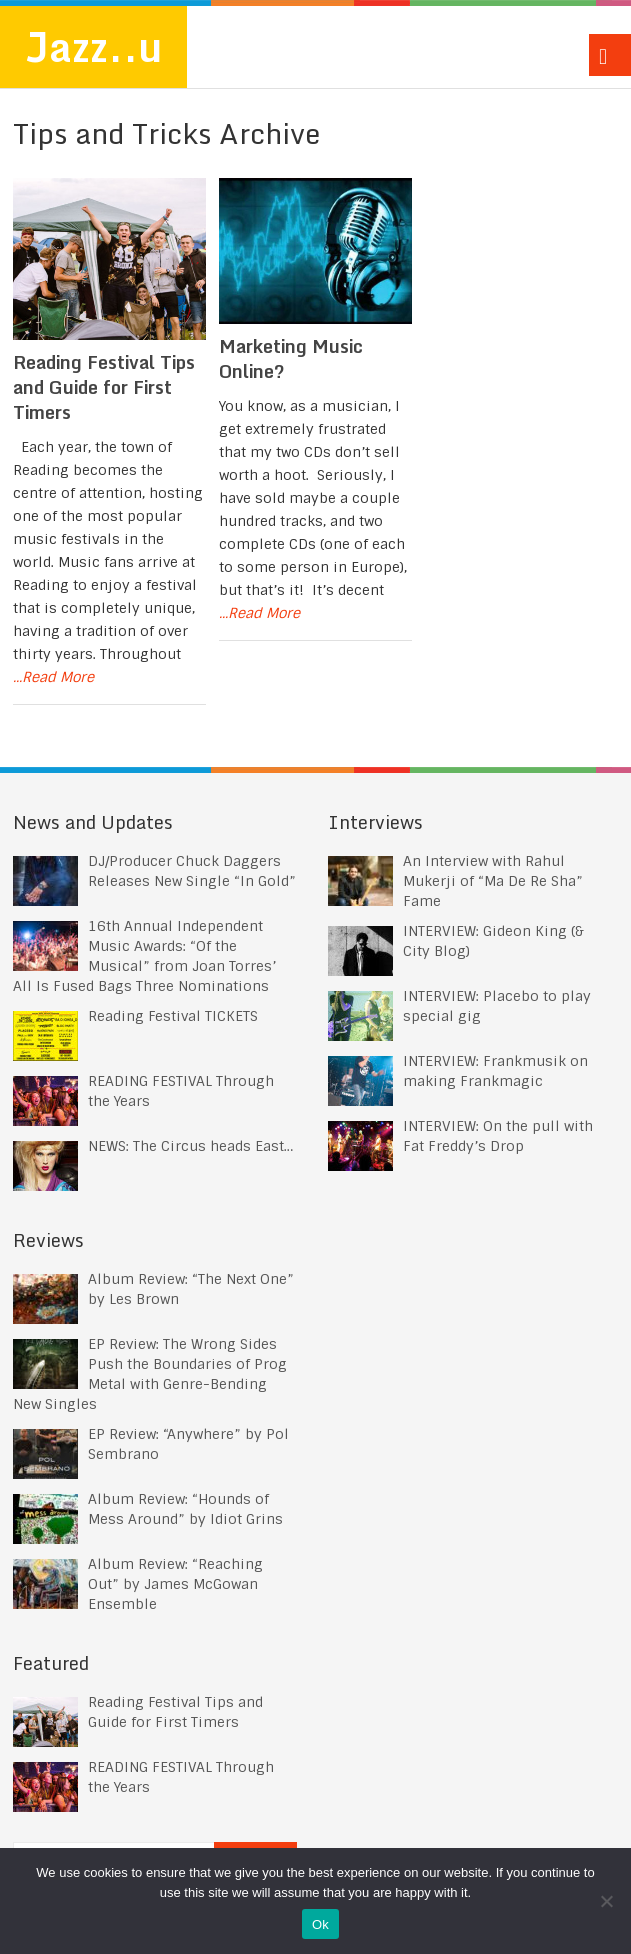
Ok (320, 1924)
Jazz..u (93, 46)
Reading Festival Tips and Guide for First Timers (104, 387)
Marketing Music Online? (291, 358)
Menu (610, 55)
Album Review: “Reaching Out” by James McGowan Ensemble (175, 1584)
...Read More (53, 677)
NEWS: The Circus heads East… (190, 1146)
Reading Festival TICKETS (173, 1016)
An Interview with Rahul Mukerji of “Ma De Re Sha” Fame (493, 881)
